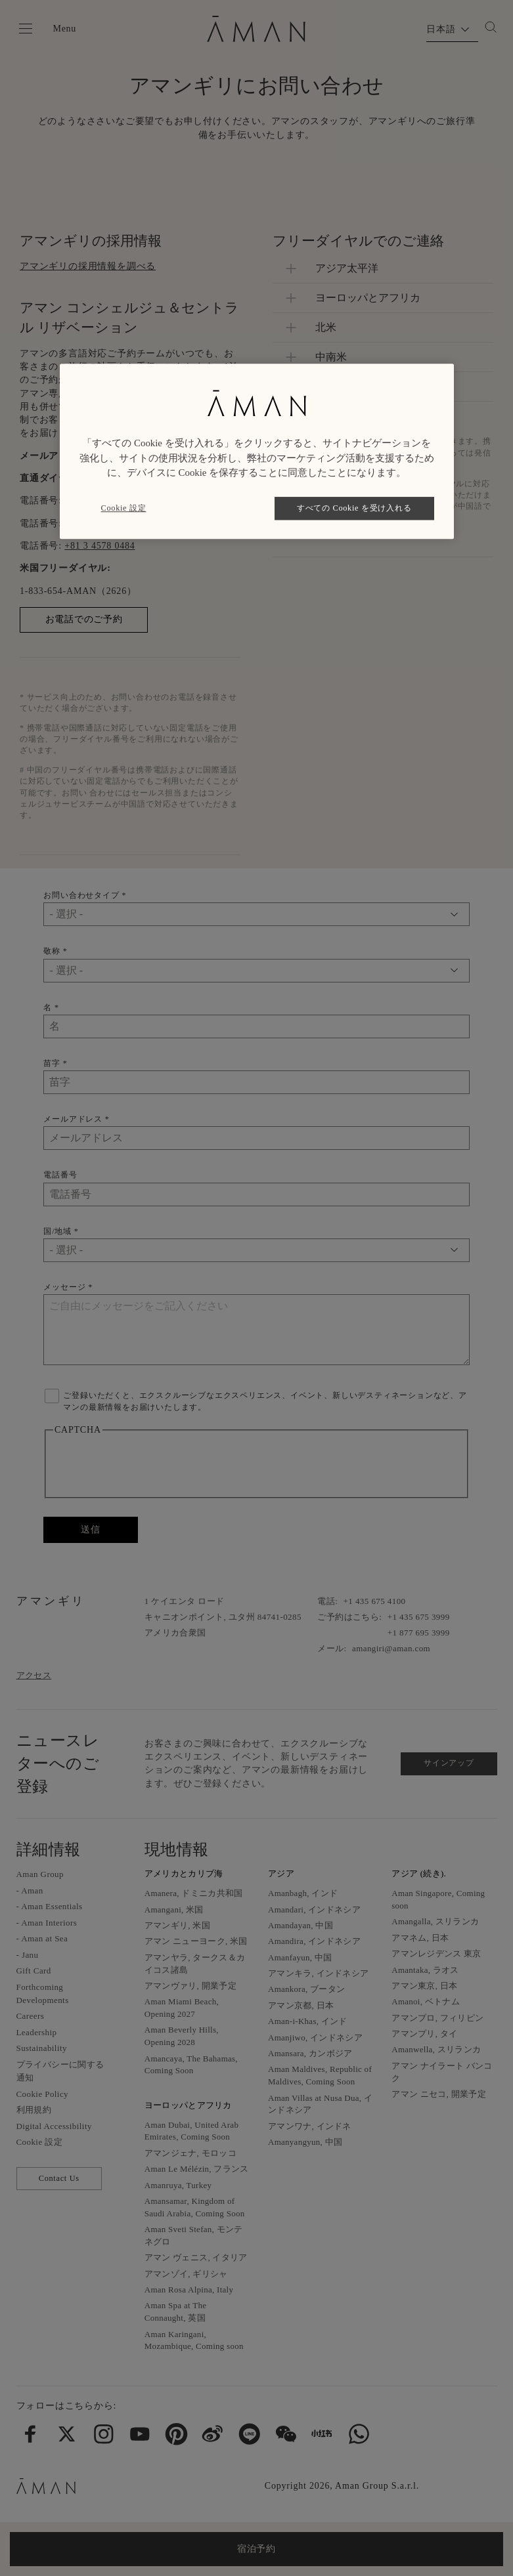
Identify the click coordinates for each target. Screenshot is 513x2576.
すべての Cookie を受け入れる (354, 508)
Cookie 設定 (123, 508)
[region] (257, 451)
